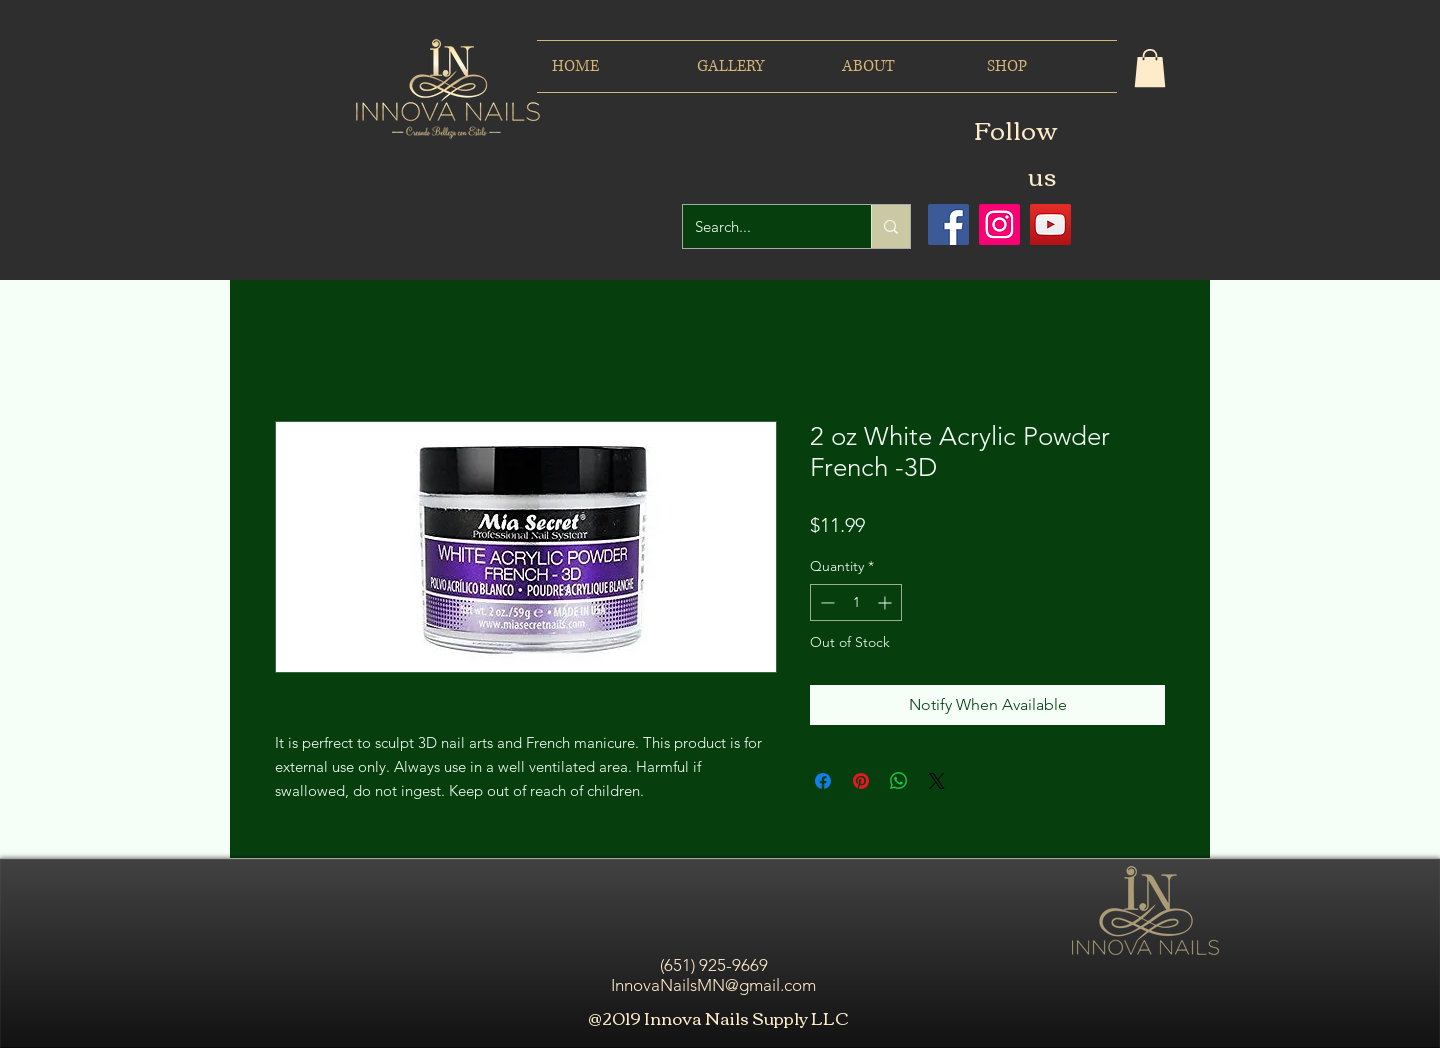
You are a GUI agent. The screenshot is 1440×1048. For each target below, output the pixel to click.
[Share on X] (937, 781)
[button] (1150, 68)
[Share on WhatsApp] (899, 781)
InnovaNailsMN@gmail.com (713, 985)
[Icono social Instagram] (999, 224)
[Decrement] (825, 602)
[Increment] (886, 602)
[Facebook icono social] (948, 224)
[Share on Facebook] (823, 781)
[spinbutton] (856, 602)
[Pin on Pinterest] (861, 781)
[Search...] (762, 226)
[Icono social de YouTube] (1050, 224)
